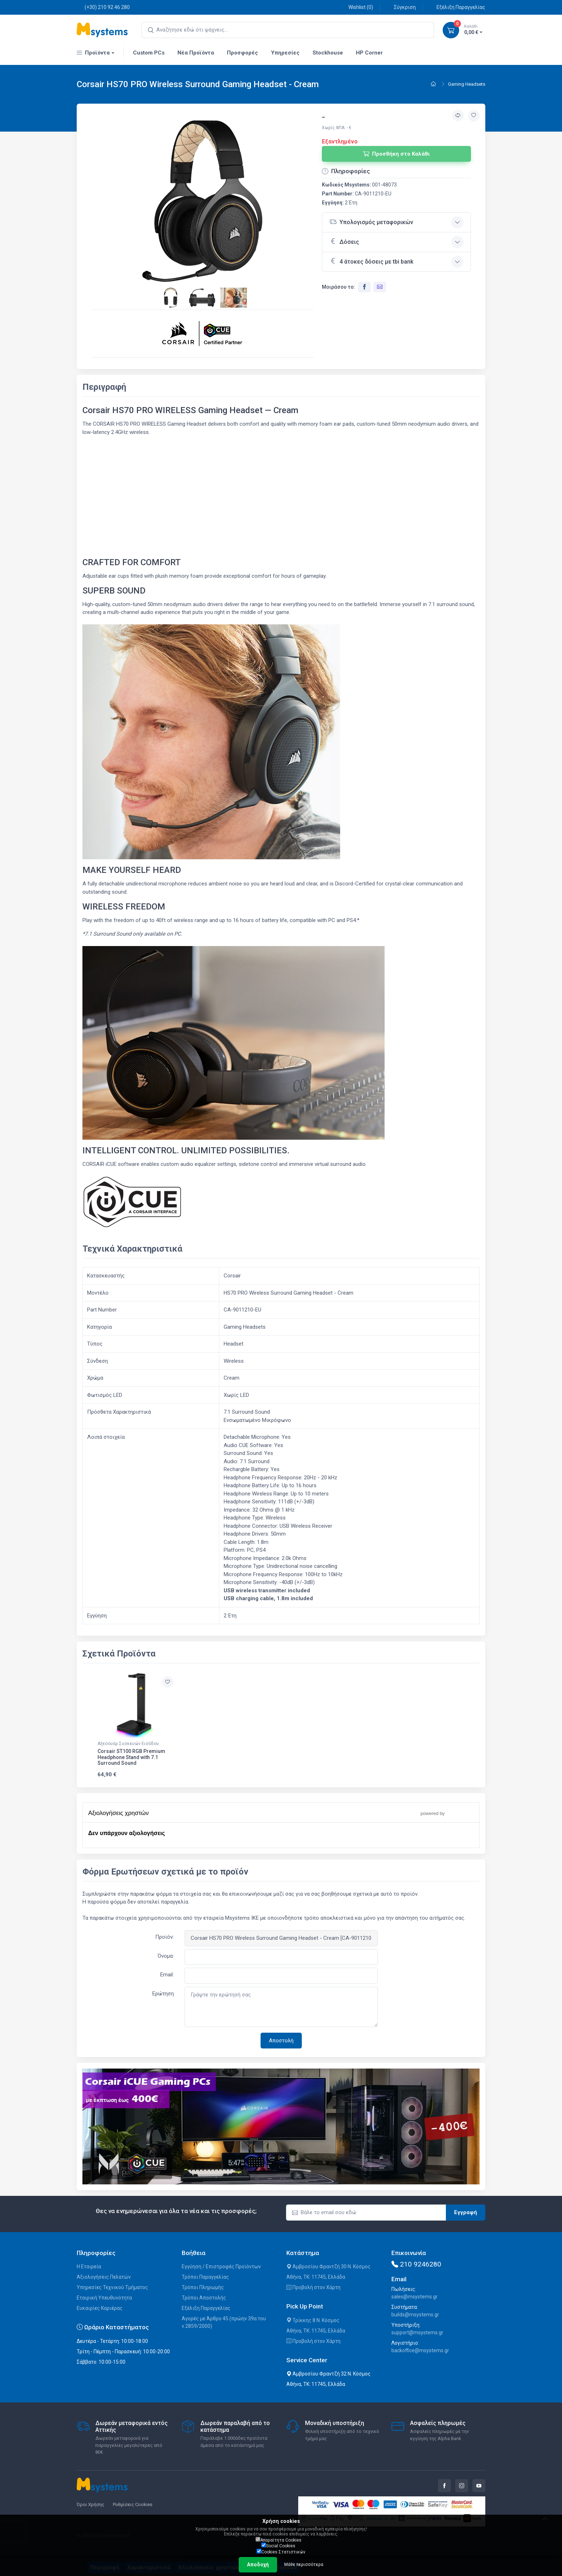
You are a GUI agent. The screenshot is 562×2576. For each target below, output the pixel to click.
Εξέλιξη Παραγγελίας (457, 7)
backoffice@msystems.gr (420, 2350)
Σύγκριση (401, 7)
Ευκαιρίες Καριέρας (100, 2308)
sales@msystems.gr (414, 2297)
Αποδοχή (258, 2564)
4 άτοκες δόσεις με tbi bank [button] (371, 261)
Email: (167, 1974)
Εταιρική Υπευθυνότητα (104, 2298)
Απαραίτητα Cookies (278, 2540)
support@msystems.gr (417, 2332)
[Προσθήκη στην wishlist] (474, 116)
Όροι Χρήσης (90, 2504)
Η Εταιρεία (89, 2266)
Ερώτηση (163, 1993)
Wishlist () (356, 7)
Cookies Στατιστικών (281, 2551)
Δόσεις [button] (344, 241)
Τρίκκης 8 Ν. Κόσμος (312, 2320)
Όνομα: (166, 1956)
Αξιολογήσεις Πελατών (104, 2277)
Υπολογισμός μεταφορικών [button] (371, 222)
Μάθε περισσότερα (303, 2564)
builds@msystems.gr (415, 2314)
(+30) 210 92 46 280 (103, 7)
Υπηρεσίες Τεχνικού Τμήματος (112, 2287)
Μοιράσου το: (338, 287)
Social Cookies (278, 2545)
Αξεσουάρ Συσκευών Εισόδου (128, 1743)
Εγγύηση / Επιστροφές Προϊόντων (221, 2266)
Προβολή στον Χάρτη (313, 2287)
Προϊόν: (164, 1937)
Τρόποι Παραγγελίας (205, 2277)
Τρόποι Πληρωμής (203, 2287)
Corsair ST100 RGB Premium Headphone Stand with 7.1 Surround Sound (131, 1757)
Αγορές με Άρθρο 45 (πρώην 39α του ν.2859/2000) (224, 2322)
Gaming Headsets (466, 84)
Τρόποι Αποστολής (204, 2298)
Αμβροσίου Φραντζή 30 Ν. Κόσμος (328, 2266)
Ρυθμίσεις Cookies (132, 2504)
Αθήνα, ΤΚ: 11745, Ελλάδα (315, 2277)
